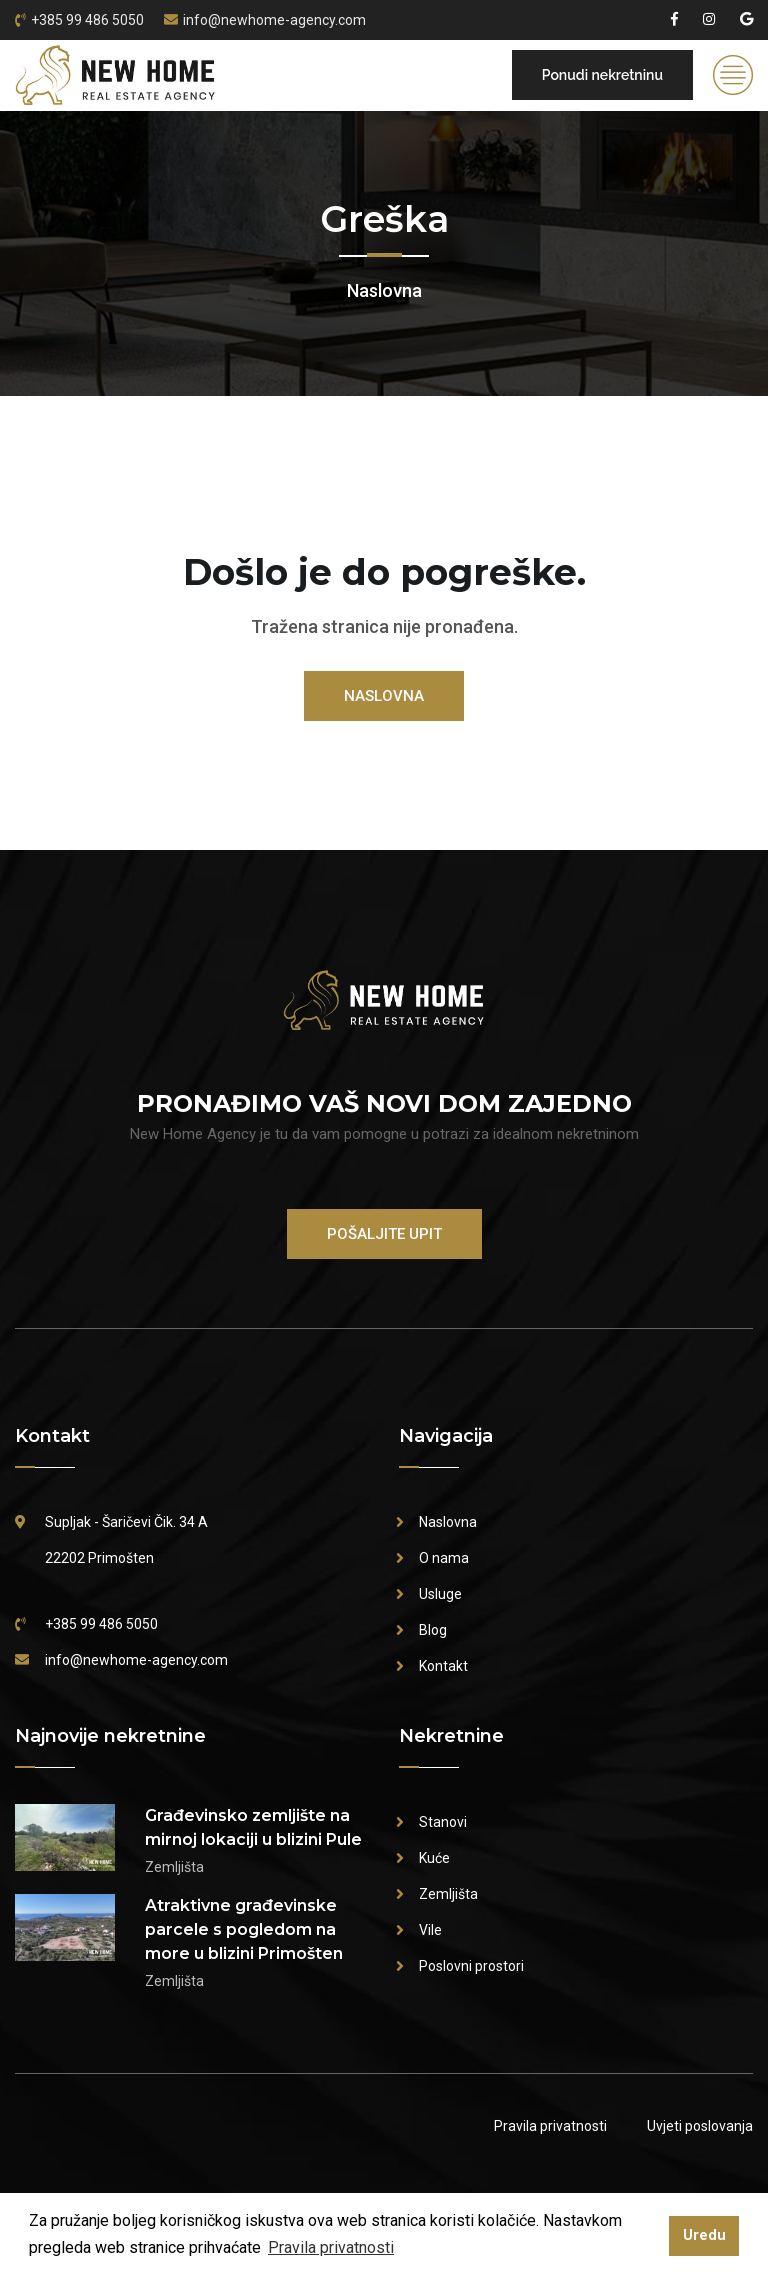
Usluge (440, 1594)
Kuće (434, 1858)
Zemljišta (448, 1894)
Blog (433, 1630)
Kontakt (443, 1666)
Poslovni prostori (471, 1966)
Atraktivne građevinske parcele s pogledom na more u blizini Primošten (244, 1929)
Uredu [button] (704, 2235)
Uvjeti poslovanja (700, 2126)
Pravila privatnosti (550, 2126)
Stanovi (443, 1822)
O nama (444, 1558)
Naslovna (384, 290)
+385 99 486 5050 (87, 20)
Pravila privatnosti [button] (331, 2247)
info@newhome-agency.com (274, 20)
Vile (430, 1930)
